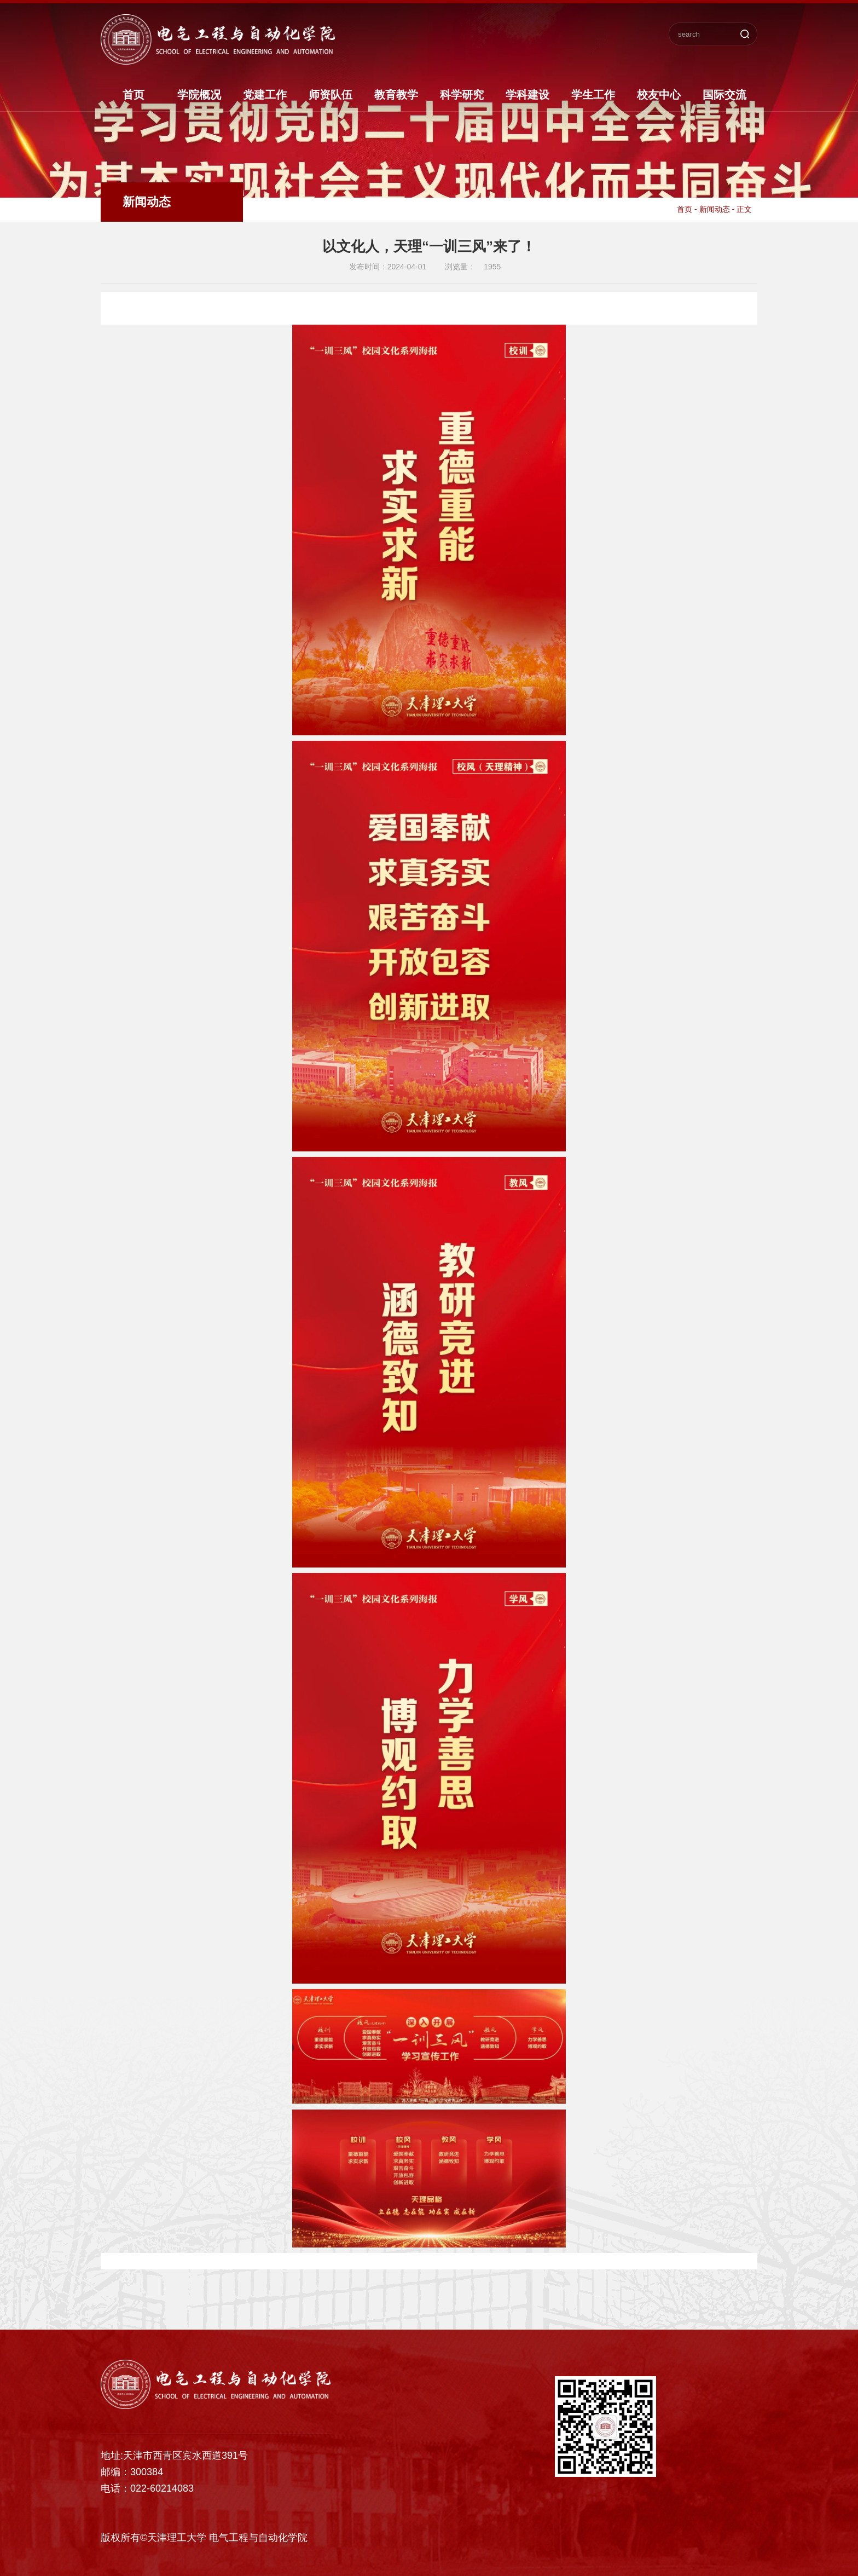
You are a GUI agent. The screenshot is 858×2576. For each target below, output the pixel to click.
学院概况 (199, 95)
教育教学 (396, 95)
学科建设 (527, 95)
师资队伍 (330, 95)
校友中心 (659, 95)
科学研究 (462, 95)
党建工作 (265, 95)
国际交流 (724, 95)
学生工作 (593, 95)
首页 (133, 95)
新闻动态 (714, 209)
